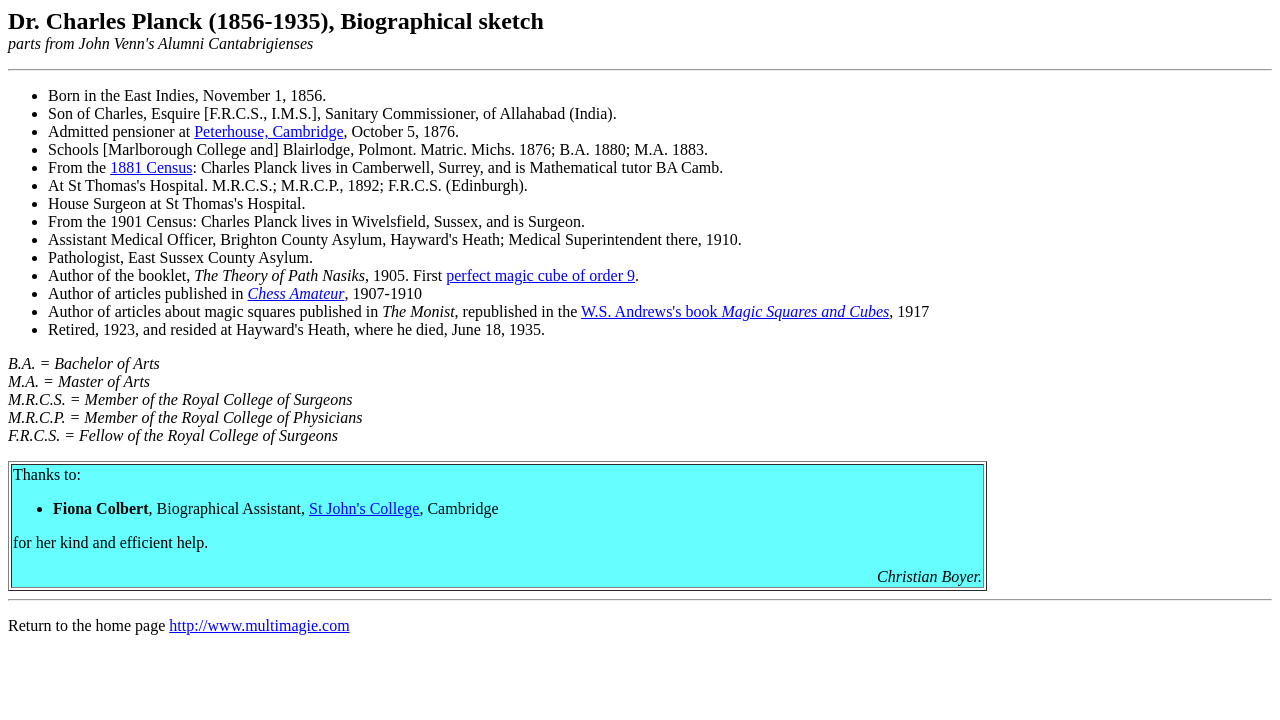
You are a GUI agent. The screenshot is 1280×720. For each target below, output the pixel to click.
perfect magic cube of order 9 (540, 275)
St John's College (364, 508)
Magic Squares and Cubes (805, 311)
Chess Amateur (296, 293)
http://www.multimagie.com (259, 625)
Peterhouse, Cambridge (268, 131)
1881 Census (151, 167)
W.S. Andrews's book (651, 311)
